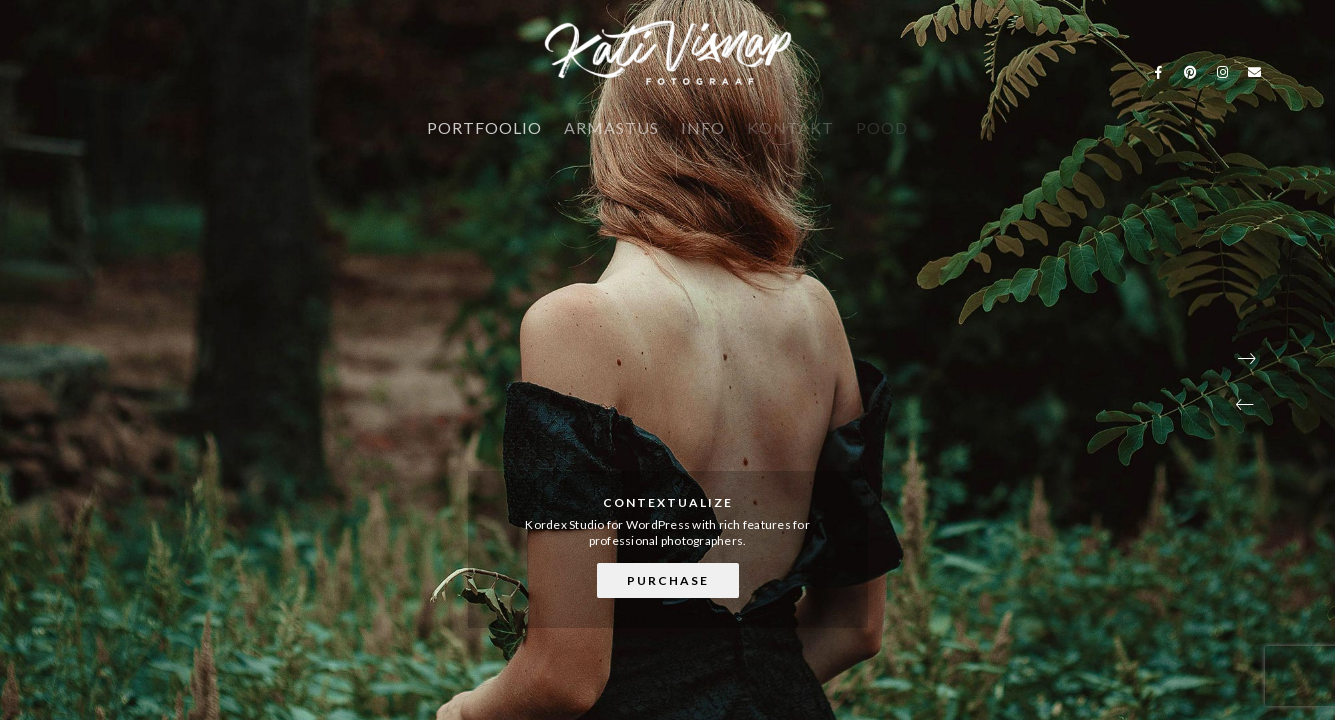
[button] (1245, 405)
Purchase (668, 580)
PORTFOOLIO (484, 127)
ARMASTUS (611, 127)
